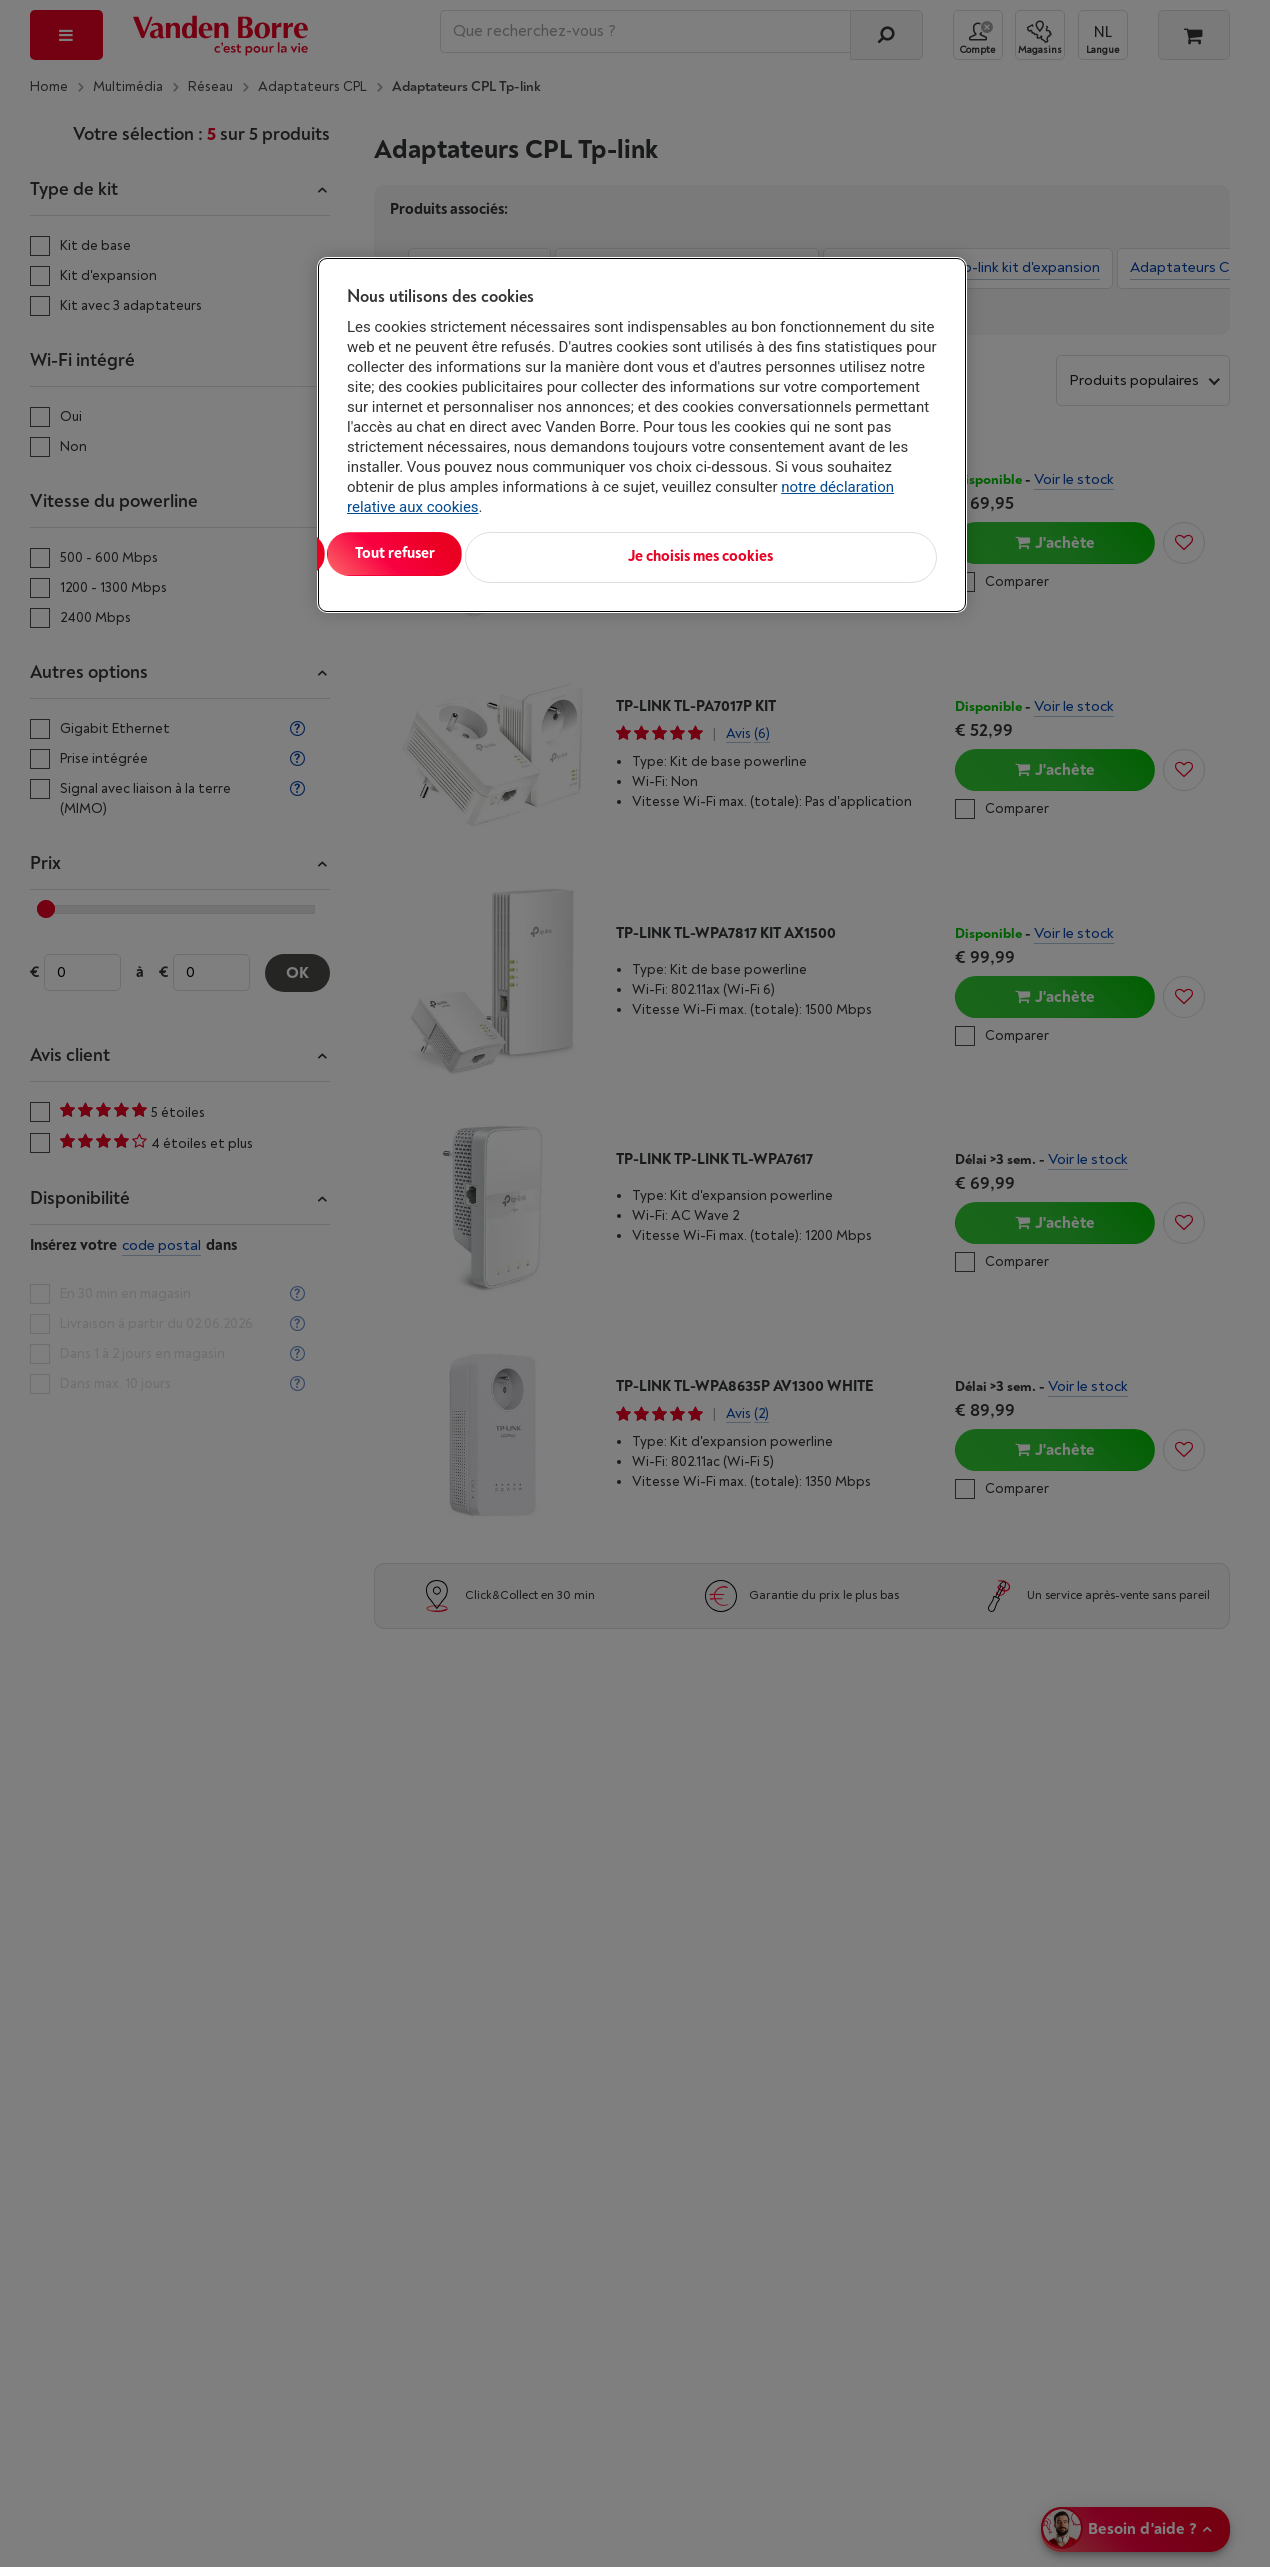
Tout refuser (605, 553)
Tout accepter (430, 553)
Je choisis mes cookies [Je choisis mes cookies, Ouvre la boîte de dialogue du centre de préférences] (838, 553)
